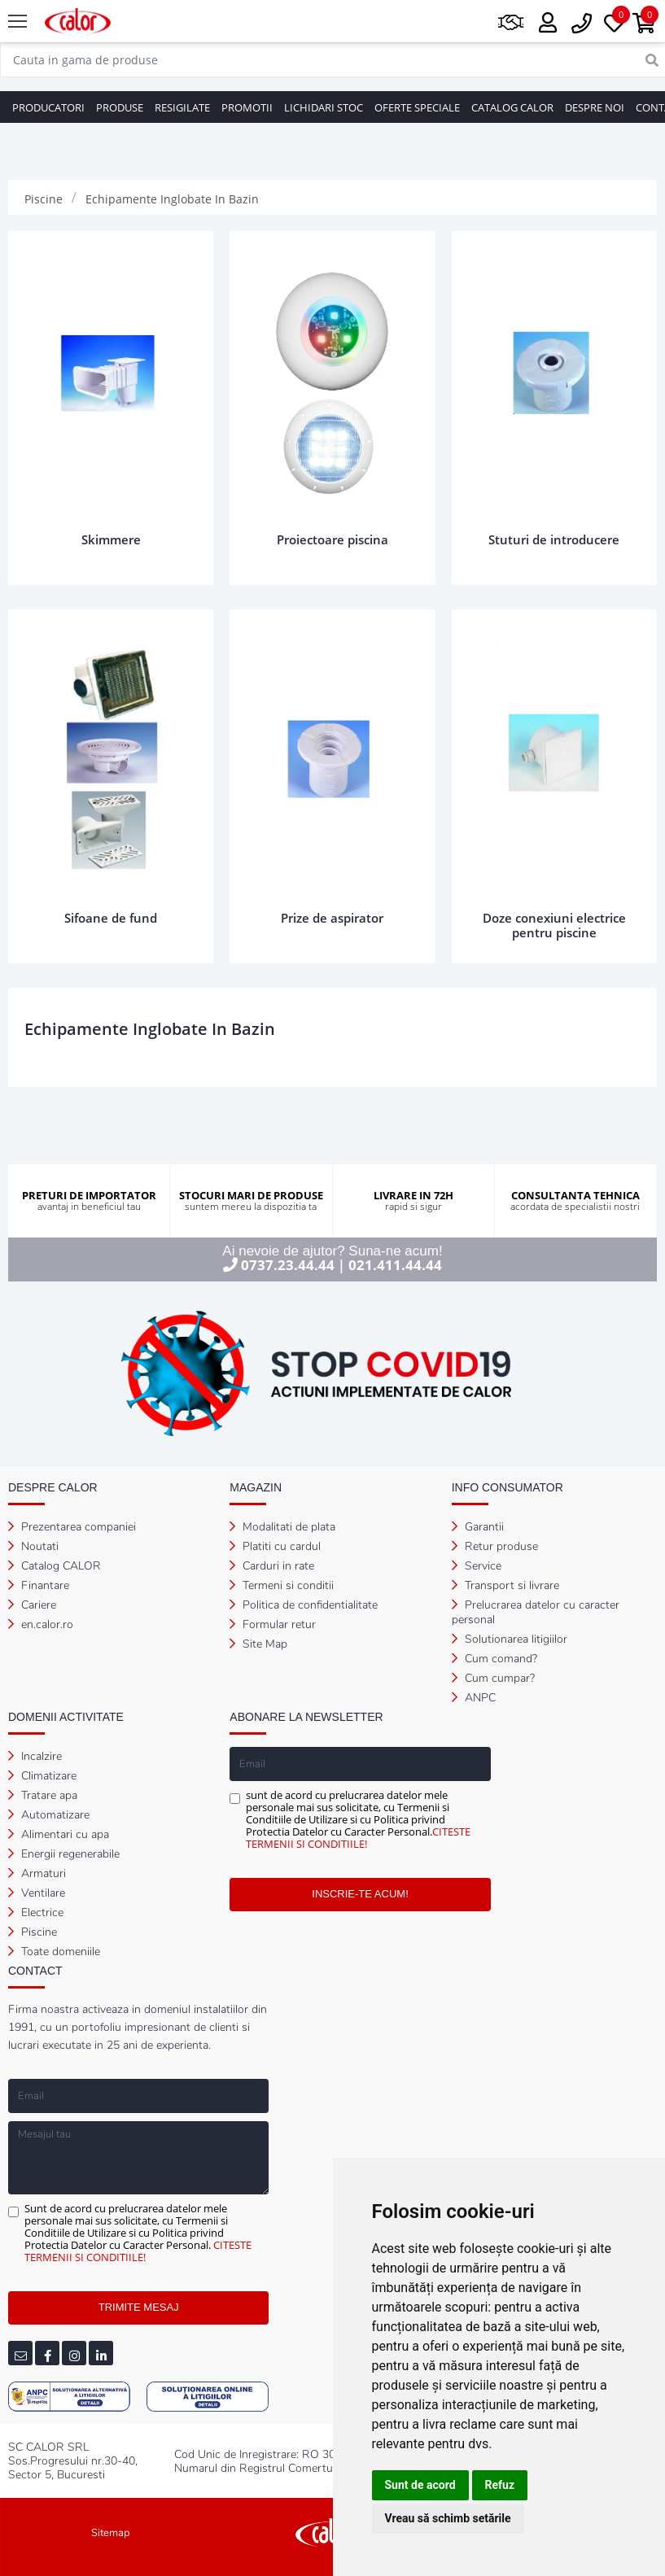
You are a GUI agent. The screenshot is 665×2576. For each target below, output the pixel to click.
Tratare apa (42, 1795)
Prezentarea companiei (72, 1527)
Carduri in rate (272, 1566)
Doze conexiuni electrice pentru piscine (554, 925)
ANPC (474, 1697)
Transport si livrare (505, 1585)
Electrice (35, 1912)
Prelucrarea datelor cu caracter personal (535, 1612)
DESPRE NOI (594, 107)
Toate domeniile (54, 1951)
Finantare (38, 1585)
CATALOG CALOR (512, 107)
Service (476, 1566)
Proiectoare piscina (332, 539)
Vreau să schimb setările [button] (448, 2518)
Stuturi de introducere (553, 539)
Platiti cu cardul (275, 1546)
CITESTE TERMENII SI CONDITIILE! (358, 1837)
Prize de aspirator (332, 918)
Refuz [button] (500, 2484)
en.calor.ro (40, 1624)
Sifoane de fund (110, 918)
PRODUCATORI (48, 107)
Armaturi (37, 1873)
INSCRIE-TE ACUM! (360, 1894)
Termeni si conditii (282, 1585)
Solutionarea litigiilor (509, 1639)
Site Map (258, 1644)
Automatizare (49, 1815)
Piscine (32, 1932)
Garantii (478, 1527)
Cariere (32, 1605)
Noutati (33, 1546)
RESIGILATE (182, 107)
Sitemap (110, 2533)
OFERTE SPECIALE (417, 107)
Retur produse (495, 1546)
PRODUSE (119, 107)
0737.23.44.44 (288, 1264)
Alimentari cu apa (58, 1834)
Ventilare (36, 1893)
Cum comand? (494, 1658)
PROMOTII (247, 107)
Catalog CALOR (54, 1566)
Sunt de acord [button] (420, 2484)
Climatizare (42, 1776)
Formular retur (273, 1624)
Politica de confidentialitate (304, 1605)
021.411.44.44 (395, 1264)
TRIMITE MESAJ (138, 2307)
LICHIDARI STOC (323, 107)
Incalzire (35, 1756)
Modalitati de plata (282, 1527)
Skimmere (111, 539)
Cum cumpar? (493, 1678)
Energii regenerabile (64, 1854)
